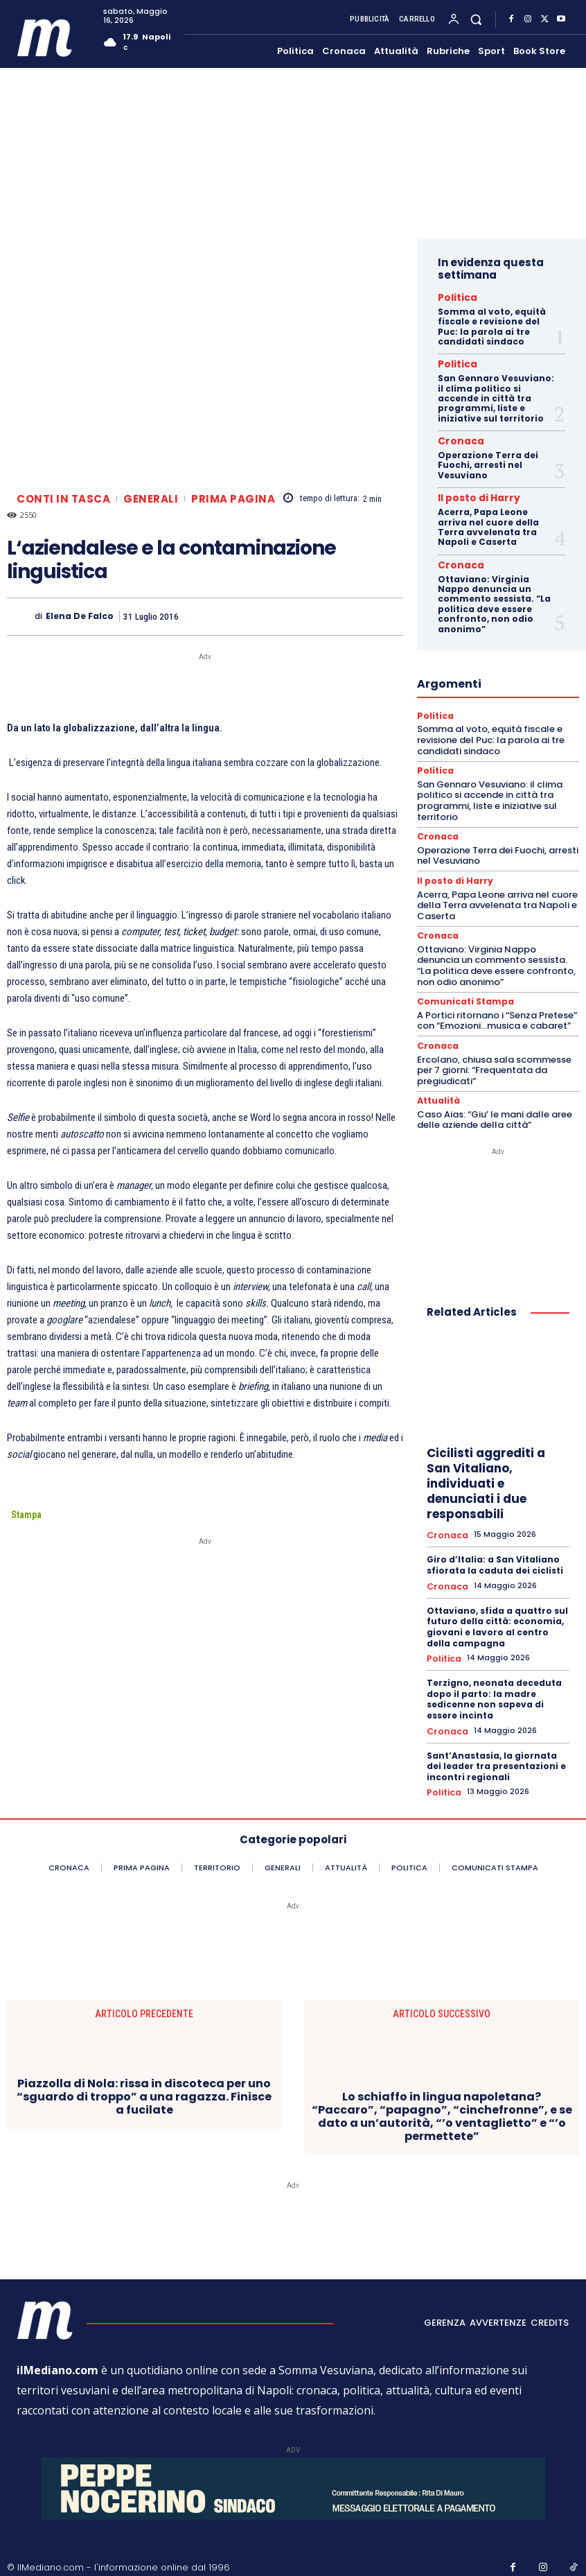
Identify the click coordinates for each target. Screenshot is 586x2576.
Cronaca (455, 436)
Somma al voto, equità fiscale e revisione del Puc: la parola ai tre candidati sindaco (492, 324)
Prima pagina (233, 499)
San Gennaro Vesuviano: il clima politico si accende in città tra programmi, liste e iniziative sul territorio (496, 394)
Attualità (437, 1083)
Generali (150, 499)
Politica (453, 296)
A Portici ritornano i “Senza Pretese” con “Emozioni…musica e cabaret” (497, 1004)
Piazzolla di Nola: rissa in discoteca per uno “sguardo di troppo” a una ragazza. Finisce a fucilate (144, 2071)
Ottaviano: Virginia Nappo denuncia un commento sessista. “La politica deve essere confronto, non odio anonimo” (494, 594)
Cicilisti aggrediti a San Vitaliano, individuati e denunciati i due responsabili (486, 1465)
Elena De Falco (80, 616)
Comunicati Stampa (460, 986)
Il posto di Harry (468, 491)
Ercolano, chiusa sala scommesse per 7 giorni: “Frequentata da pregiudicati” (494, 1052)
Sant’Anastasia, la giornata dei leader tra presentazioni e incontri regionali (496, 1742)
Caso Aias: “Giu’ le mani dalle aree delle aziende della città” (494, 1101)
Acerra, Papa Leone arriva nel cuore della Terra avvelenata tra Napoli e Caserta (488, 519)
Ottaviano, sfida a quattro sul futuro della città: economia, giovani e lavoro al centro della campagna (497, 1605)
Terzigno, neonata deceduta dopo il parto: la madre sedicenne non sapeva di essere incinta (494, 1677)
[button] (476, 19)
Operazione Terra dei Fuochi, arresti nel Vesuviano (488, 459)
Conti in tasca (63, 499)
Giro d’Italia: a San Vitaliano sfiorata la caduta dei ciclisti (495, 1545)
